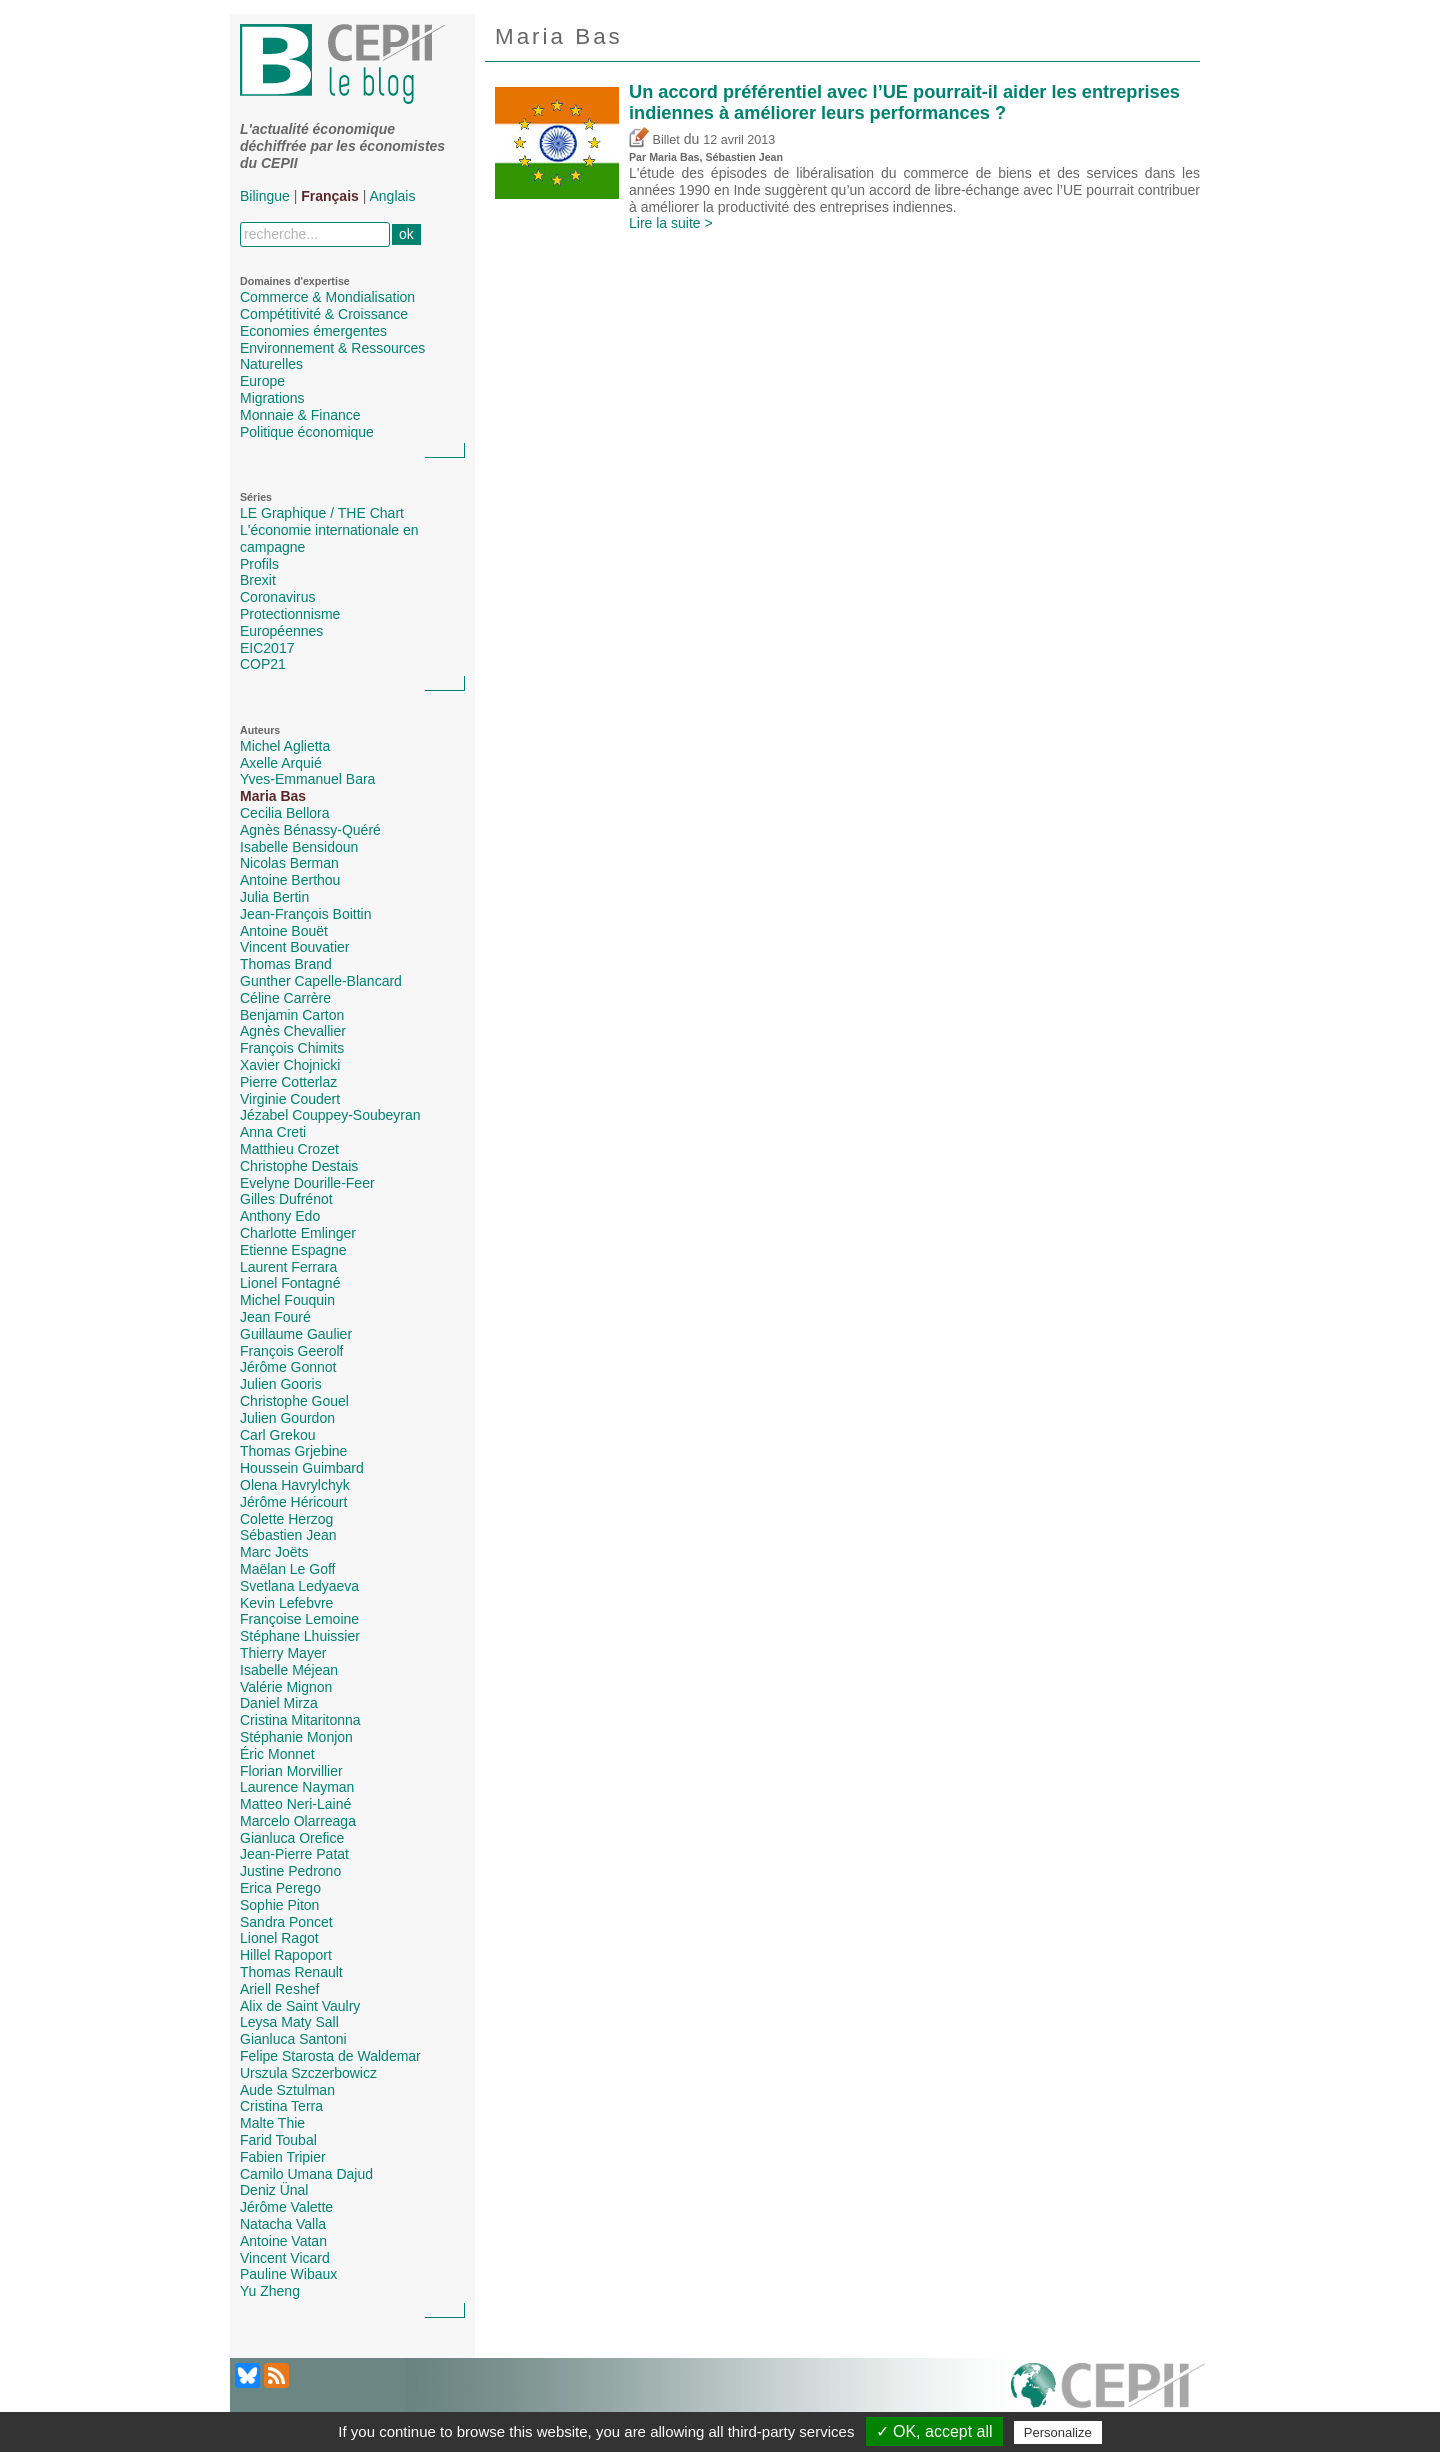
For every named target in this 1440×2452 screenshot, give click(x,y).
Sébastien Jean (288, 1535)
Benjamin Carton (292, 1015)
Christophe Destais (299, 1166)
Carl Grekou (277, 1435)
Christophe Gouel (294, 1401)
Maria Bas (273, 796)
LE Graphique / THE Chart (322, 513)
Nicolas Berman (289, 863)
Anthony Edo (280, 1216)
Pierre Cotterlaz (288, 1082)
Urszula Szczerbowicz (308, 2073)
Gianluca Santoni (293, 2039)
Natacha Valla (283, 2224)
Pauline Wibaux (288, 2274)
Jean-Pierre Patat (294, 1854)
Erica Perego (280, 1888)
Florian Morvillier (291, 1771)
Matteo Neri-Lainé (295, 1804)
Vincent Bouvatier (294, 947)
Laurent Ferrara (288, 1267)
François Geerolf (291, 1351)
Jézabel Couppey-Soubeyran (330, 1115)
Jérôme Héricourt (293, 1502)
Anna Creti (273, 1132)
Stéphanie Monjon (296, 1737)
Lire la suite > (671, 223)
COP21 (263, 664)
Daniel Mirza (279, 1703)
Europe (262, 381)
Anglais (393, 196)
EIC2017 (267, 648)
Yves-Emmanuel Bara (307, 779)
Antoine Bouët (284, 931)
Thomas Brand (286, 964)
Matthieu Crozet (289, 1149)
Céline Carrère (285, 998)
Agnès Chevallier (293, 1031)
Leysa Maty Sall (289, 2022)
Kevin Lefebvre (286, 1603)
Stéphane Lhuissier (300, 1636)
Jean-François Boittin (306, 914)
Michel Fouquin (287, 1300)
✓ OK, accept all (934, 2431)
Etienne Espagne (293, 1250)
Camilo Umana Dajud (306, 2174)
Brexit (258, 580)
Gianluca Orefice (292, 1838)
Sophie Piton (279, 1905)
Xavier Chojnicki (290, 1065)
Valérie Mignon (286, 1687)
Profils (259, 564)
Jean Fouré (275, 1317)
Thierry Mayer (283, 1653)
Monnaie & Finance (300, 415)
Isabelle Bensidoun (299, 847)
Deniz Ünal (274, 2190)
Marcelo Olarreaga (298, 1821)
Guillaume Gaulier (296, 1334)
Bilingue (265, 196)
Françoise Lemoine (299, 1619)
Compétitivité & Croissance (324, 314)
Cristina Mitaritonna (300, 1720)
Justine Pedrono (290, 1871)
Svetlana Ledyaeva (299, 1586)
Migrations (272, 398)
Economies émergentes (313, 331)
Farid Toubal (278, 2140)
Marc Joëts (274, 1552)
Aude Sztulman (287, 2090)
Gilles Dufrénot (286, 1199)
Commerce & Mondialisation (327, 297)
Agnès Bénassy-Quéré (310, 830)
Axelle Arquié (281, 763)
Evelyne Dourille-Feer (307, 1183)
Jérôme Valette (286, 2207)
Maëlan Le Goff (287, 1569)
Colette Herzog (286, 1519)
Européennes (281, 631)
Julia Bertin (274, 897)
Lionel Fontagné (290, 1283)
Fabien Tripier (283, 2157)
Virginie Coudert (290, 1099)
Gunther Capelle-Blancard (321, 981)
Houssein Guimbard (302, 1468)
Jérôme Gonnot (288, 1367)
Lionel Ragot (279, 1938)
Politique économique (307, 432)
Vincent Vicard (285, 2258)
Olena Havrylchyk (295, 1485)
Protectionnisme (290, 614)
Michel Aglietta (285, 746)
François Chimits (292, 1048)
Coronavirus (277, 597)
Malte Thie (272, 2123)
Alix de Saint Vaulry (300, 2006)
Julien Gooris (281, 1384)
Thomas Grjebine (293, 1451)
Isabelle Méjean (289, 1670)
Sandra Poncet (286, 1922)
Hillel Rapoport (286, 1955)
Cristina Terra (281, 2106)
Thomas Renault (291, 1972)
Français (330, 196)
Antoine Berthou (290, 880)
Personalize (1058, 2432)
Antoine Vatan (283, 2241)
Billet (654, 140)
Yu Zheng (270, 2291)
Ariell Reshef (279, 1989)
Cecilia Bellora (284, 813)
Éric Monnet (277, 1754)
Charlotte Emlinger (298, 1233)
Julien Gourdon (287, 1418)
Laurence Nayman (297, 1787)
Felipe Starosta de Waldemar (330, 2056)
